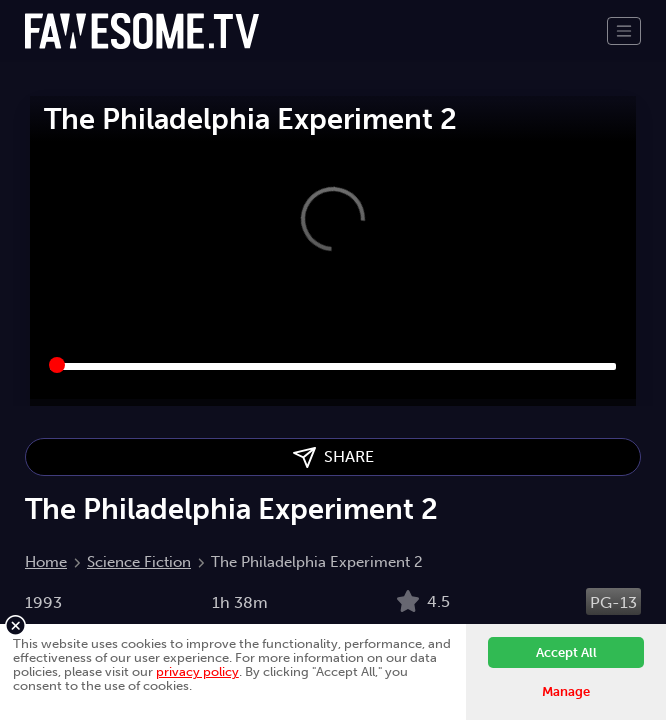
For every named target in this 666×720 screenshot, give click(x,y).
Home (46, 562)
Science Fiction (139, 562)
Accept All (566, 652)
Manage (566, 691)
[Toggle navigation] (624, 31)
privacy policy (197, 671)
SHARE (333, 457)
